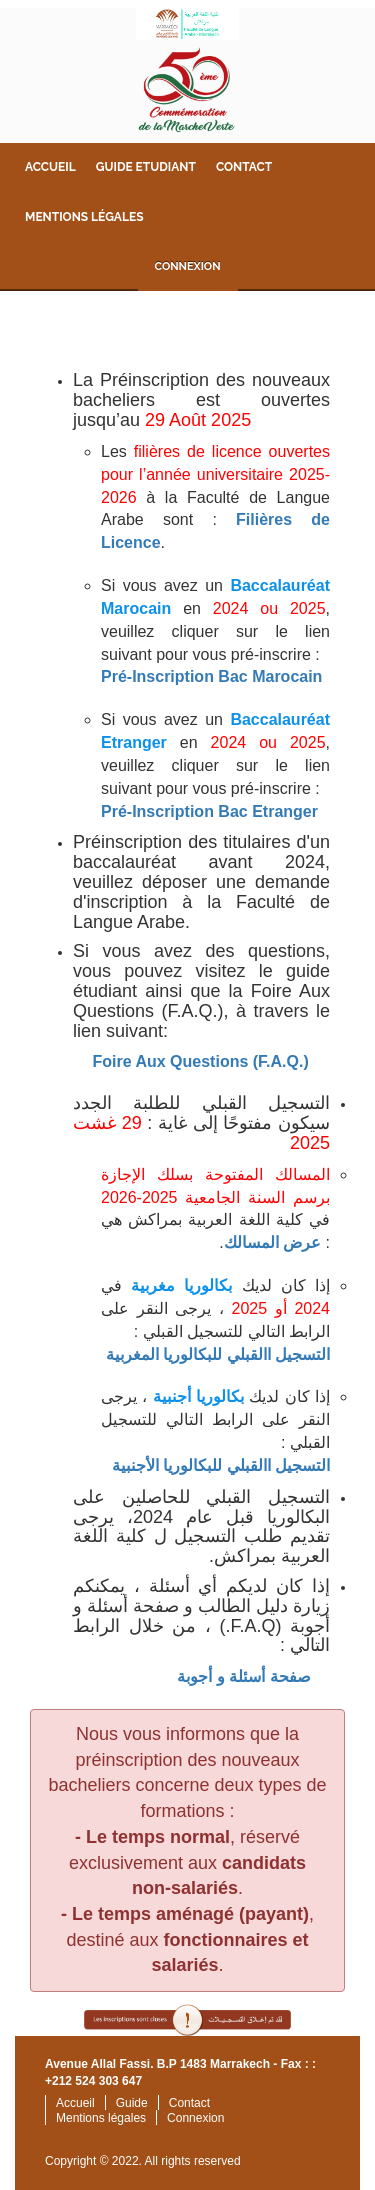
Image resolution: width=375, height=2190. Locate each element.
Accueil (50, 167)
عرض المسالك (272, 1242)
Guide (132, 2103)
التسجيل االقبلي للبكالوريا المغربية (218, 1354)
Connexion (187, 266)
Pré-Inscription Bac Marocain (211, 676)
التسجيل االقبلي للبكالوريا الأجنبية (221, 1465)
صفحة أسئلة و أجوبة (243, 1676)
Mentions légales (84, 217)
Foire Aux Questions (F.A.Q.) (200, 1061)
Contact (244, 167)
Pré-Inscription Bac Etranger (209, 811)
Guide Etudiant (146, 167)
